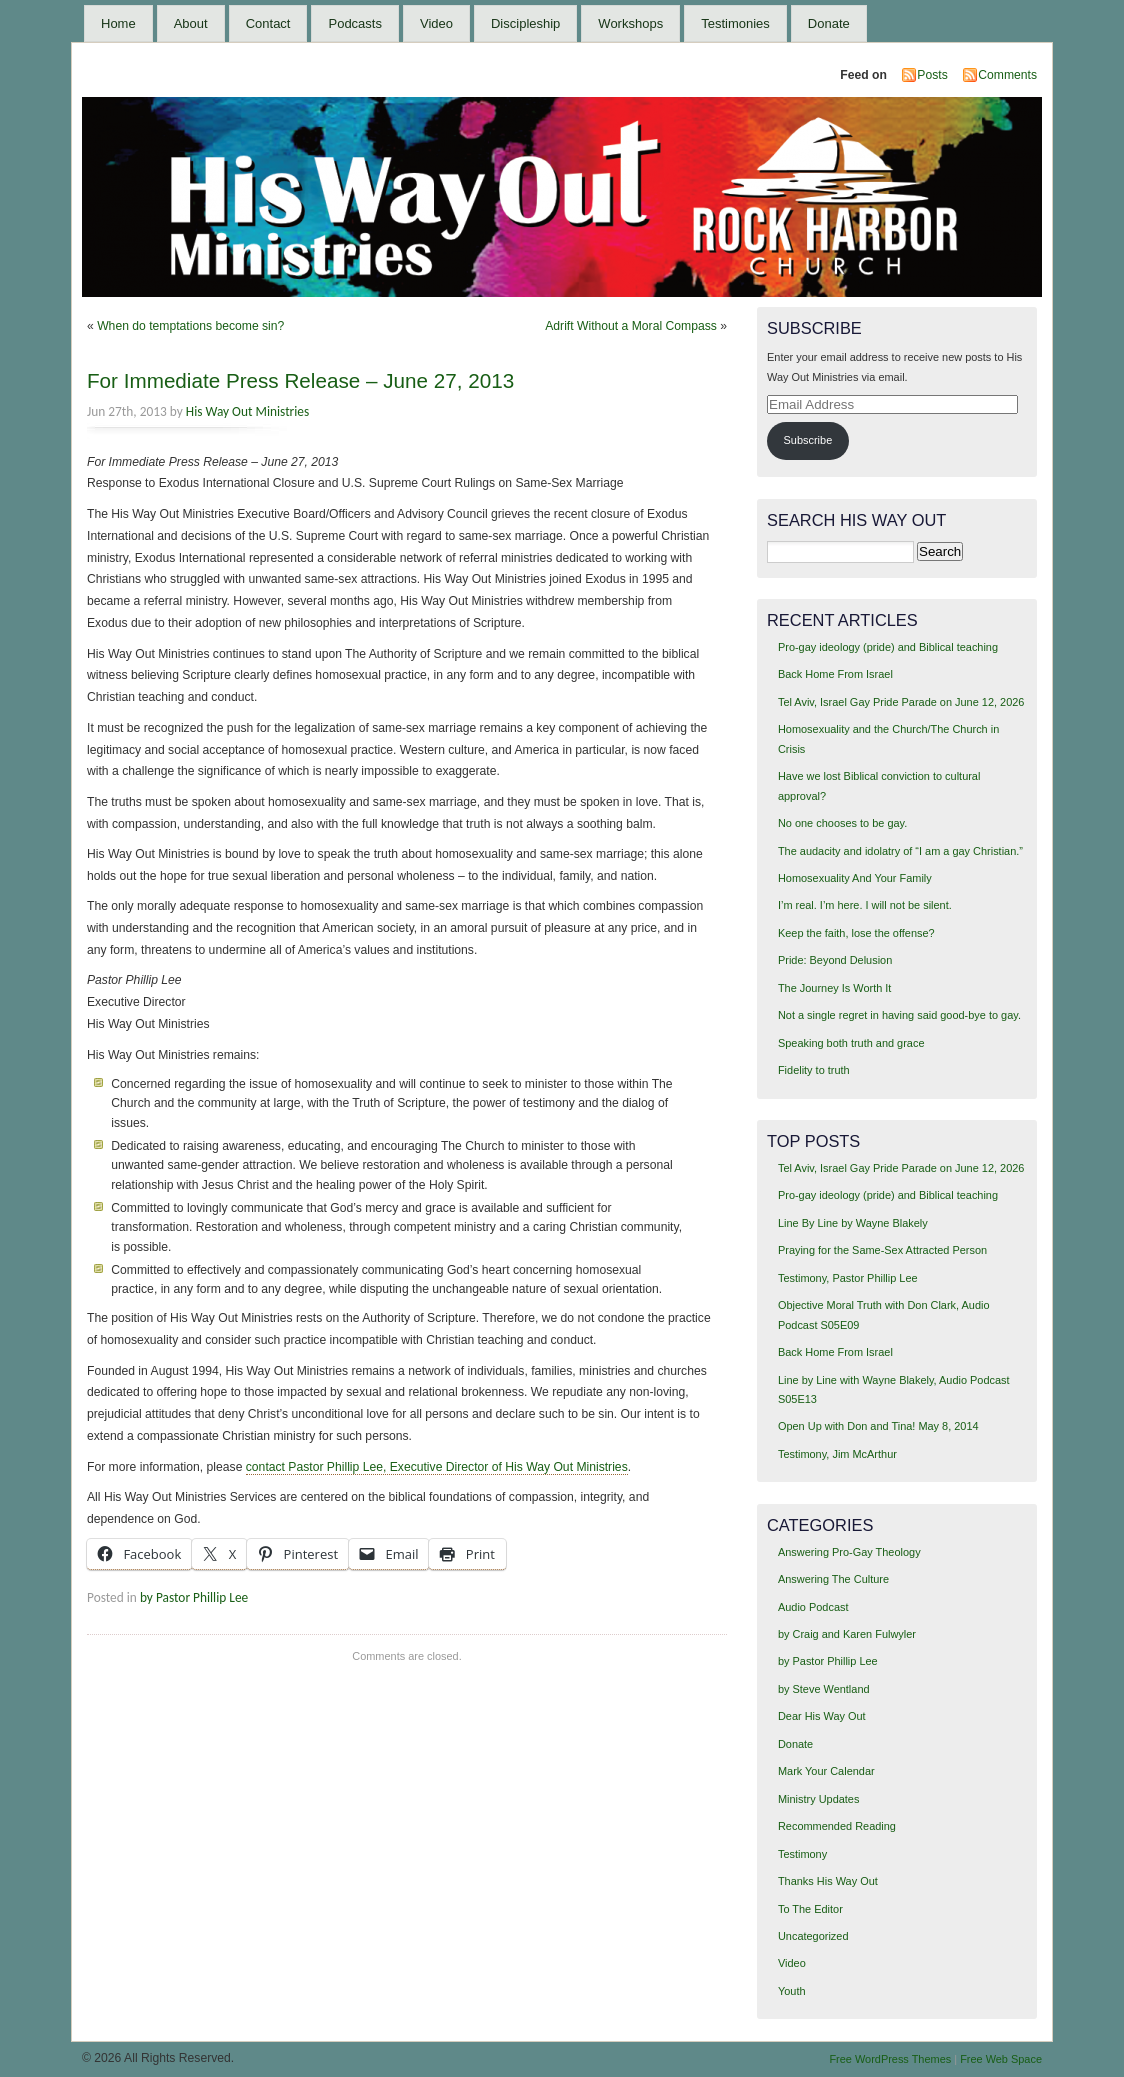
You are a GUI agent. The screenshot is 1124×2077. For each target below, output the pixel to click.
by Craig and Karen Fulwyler (847, 1634)
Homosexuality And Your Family (855, 878)
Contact (268, 23)
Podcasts (354, 23)
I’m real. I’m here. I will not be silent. (865, 905)
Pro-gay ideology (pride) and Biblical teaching (888, 647)
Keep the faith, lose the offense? (856, 933)
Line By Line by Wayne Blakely (853, 1223)
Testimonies (735, 23)
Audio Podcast (813, 1607)
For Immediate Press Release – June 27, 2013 (300, 380)
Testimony (802, 1854)
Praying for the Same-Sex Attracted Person (882, 1250)
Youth (792, 1991)
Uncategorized (813, 1936)
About (191, 23)
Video (436, 23)
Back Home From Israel (835, 674)
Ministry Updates (818, 1799)
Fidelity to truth (814, 1070)
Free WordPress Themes (890, 2059)
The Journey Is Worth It (834, 988)
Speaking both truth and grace (851, 1043)
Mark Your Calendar (826, 1771)
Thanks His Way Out (828, 1881)
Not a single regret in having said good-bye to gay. (899, 1015)
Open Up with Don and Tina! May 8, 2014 (878, 1426)
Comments (1007, 75)
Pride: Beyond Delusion (835, 960)
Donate (829, 23)
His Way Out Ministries (247, 411)
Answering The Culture (833, 1579)
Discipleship (525, 23)
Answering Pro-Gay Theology (849, 1552)
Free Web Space (1001, 2059)
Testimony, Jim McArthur (837, 1454)
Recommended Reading (837, 1826)
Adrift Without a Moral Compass (631, 326)
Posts (932, 75)
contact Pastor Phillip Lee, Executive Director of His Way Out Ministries (437, 1467)
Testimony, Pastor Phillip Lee (848, 1278)
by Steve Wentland (824, 1689)
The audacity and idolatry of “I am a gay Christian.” (900, 851)
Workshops (630, 23)
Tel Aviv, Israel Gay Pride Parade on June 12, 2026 (901, 702)
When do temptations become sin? (190, 326)
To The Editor (810, 1909)
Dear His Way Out (822, 1716)
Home (118, 23)
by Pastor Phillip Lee (194, 1597)
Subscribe (808, 440)
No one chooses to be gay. (842, 823)
